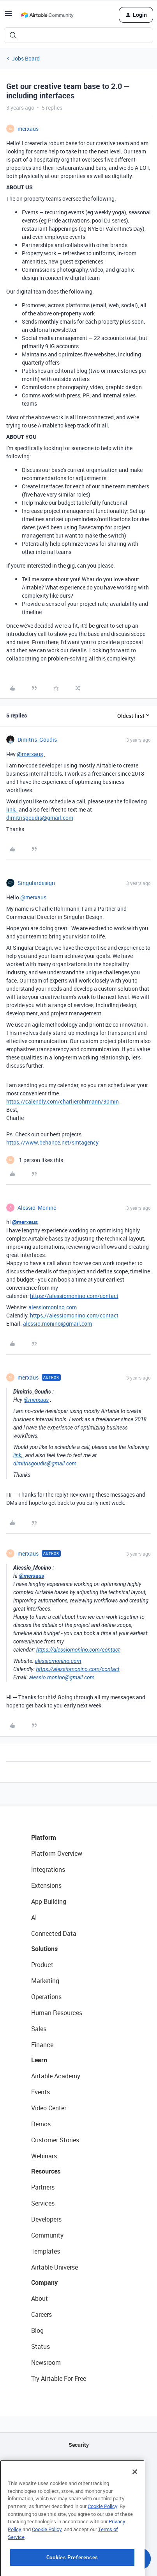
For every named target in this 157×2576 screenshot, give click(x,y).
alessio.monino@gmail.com (57, 1323)
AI (34, 1917)
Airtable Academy (55, 2076)
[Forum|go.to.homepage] (47, 15)
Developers (46, 2219)
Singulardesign (36, 883)
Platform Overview (56, 1853)
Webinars (44, 2156)
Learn (39, 2060)
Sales (38, 2028)
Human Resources (56, 2012)
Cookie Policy (102, 2520)
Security (79, 2444)
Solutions (44, 1948)
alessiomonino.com (52, 1307)
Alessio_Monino (37, 1207)
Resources (45, 2171)
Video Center (48, 2108)
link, (12, 809)
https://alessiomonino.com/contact (74, 1296)
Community (47, 2235)
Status (40, 2346)
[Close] (134, 2485)
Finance (42, 2044)
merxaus (28, 128)
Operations (46, 1996)
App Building (48, 1901)
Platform (43, 1837)
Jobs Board (26, 58)
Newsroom (46, 2362)
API (78, 2464)
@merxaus (30, 754)
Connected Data (53, 1933)
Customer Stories (55, 2140)
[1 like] (34, 1160)
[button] (8, 16)
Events (40, 2092)
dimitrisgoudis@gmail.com (39, 817)
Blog (37, 2330)
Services (43, 2203)
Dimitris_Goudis (37, 739)
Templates (45, 2251)
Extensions (46, 1885)
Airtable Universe (54, 2267)
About (39, 2298)
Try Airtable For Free (58, 2378)
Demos (41, 2124)
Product (42, 1964)
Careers (41, 2314)
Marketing (45, 1980)
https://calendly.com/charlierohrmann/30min (62, 1101)
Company (44, 2282)
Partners (43, 2187)
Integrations (48, 1869)
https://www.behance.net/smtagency (52, 1142)
